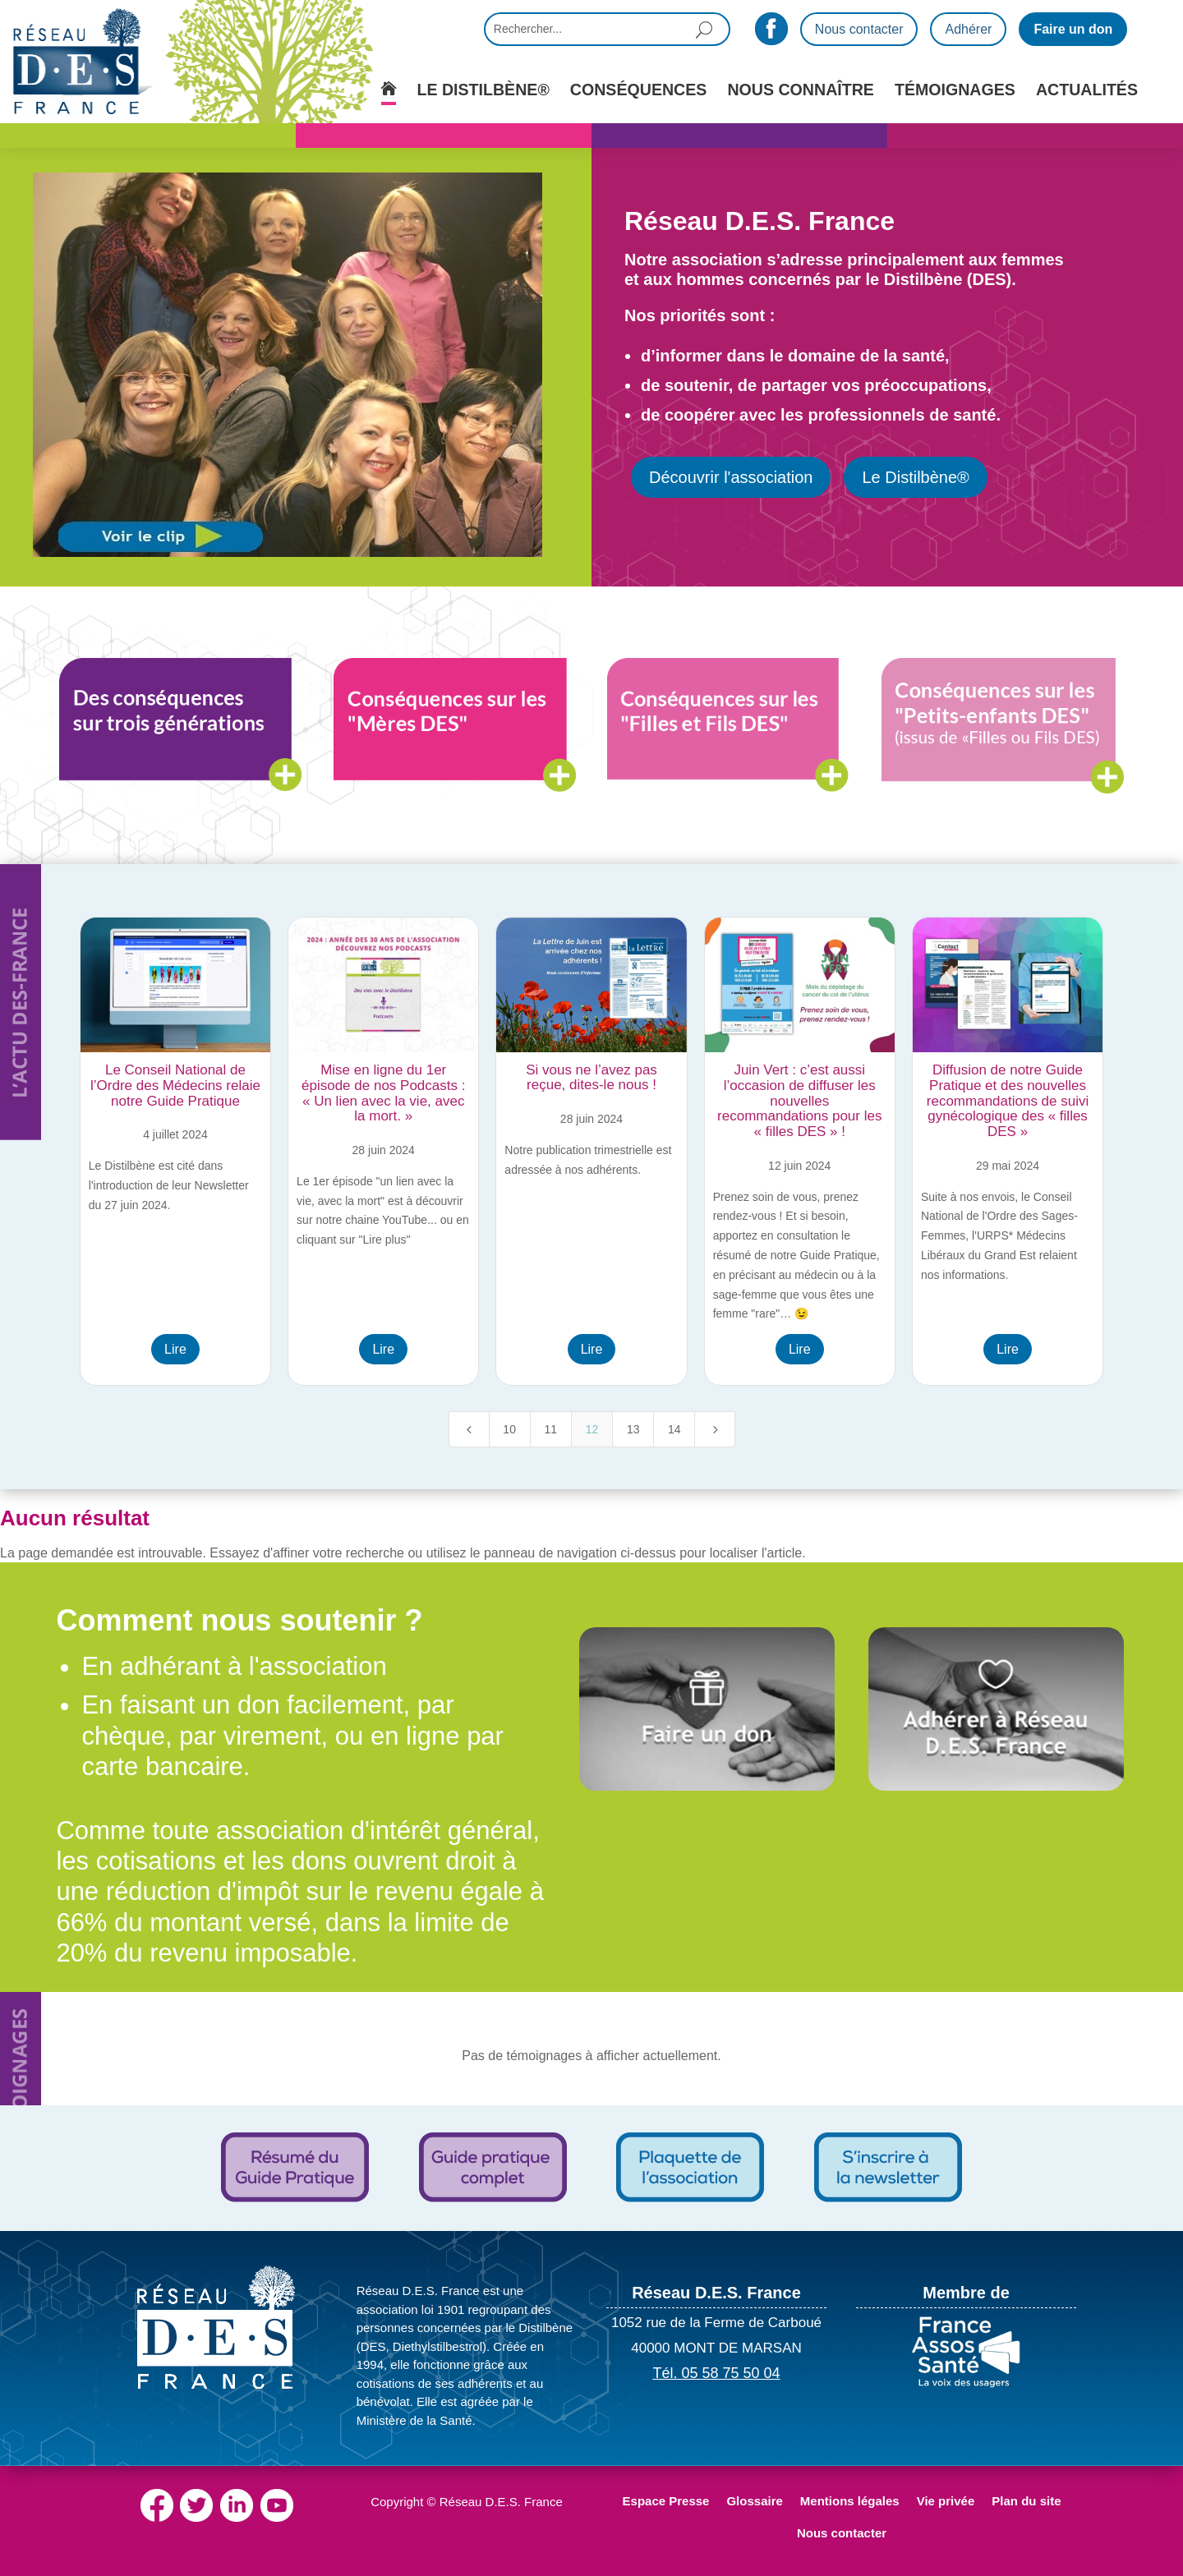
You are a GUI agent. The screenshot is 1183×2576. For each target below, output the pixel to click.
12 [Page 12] (592, 1429)
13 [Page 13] (633, 1429)
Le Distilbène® (915, 477)
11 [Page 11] (551, 1429)
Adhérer (968, 29)
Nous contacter (859, 29)
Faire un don (1072, 29)
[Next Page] (714, 1429)
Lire (175, 1349)
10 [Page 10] (509, 1429)
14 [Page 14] (674, 1429)
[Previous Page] (469, 1429)
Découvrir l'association (730, 477)
